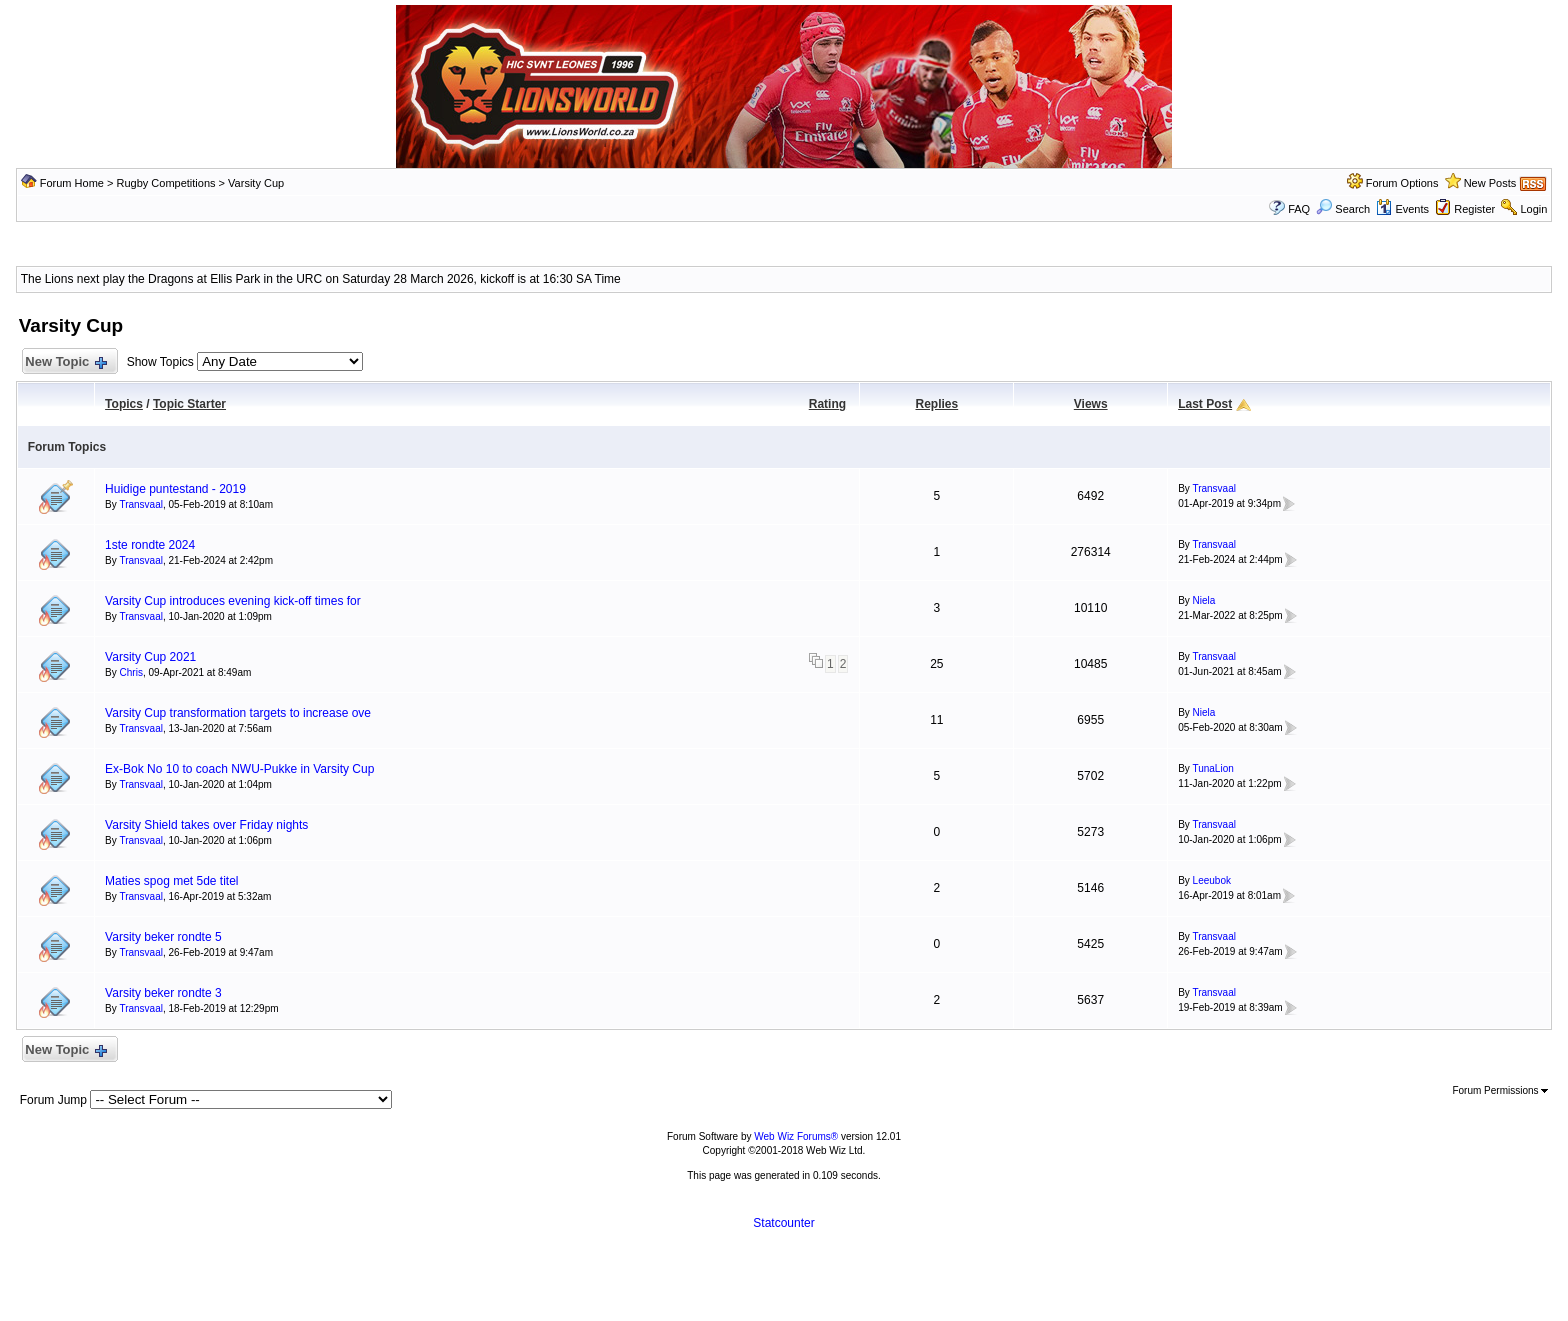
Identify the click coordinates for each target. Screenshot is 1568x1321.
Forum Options (1402, 183)
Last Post (1205, 404)
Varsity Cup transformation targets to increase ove (238, 713)
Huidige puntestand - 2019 (175, 489)
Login (1533, 209)
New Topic (65, 362)
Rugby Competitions (165, 183)
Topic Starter (189, 404)
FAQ (1299, 209)
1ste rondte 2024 (150, 545)
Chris (131, 672)
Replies (937, 404)
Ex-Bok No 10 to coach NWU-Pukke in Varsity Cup (239, 769)
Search (1343, 209)
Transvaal (141, 504)
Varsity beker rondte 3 (163, 993)
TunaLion (1212, 768)
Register (1474, 209)
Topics (124, 404)
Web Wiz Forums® (796, 1136)
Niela (1204, 600)
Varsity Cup (256, 183)
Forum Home (72, 183)
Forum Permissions (1500, 1090)
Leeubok (1212, 880)
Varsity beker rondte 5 (163, 937)
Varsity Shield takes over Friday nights (206, 825)
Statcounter (783, 1223)
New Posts (1490, 183)
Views (1091, 404)
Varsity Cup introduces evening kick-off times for (233, 601)
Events (1402, 209)
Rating (827, 404)
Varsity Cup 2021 (150, 657)
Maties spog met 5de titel (171, 881)
